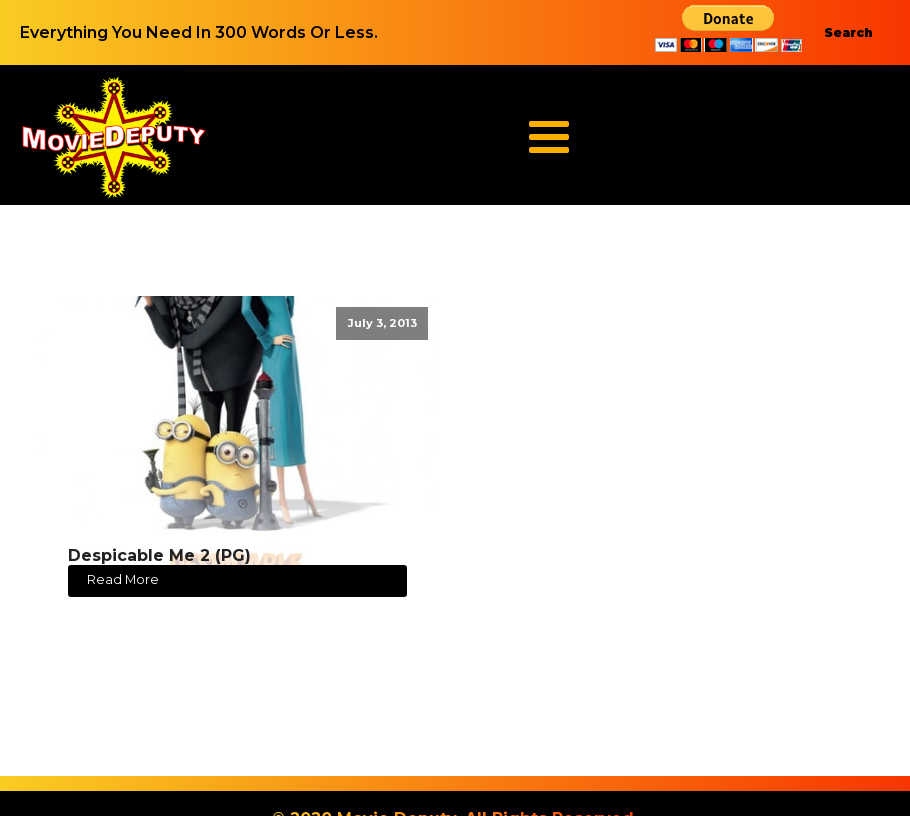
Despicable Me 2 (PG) (159, 555)
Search (848, 32)
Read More (123, 579)
